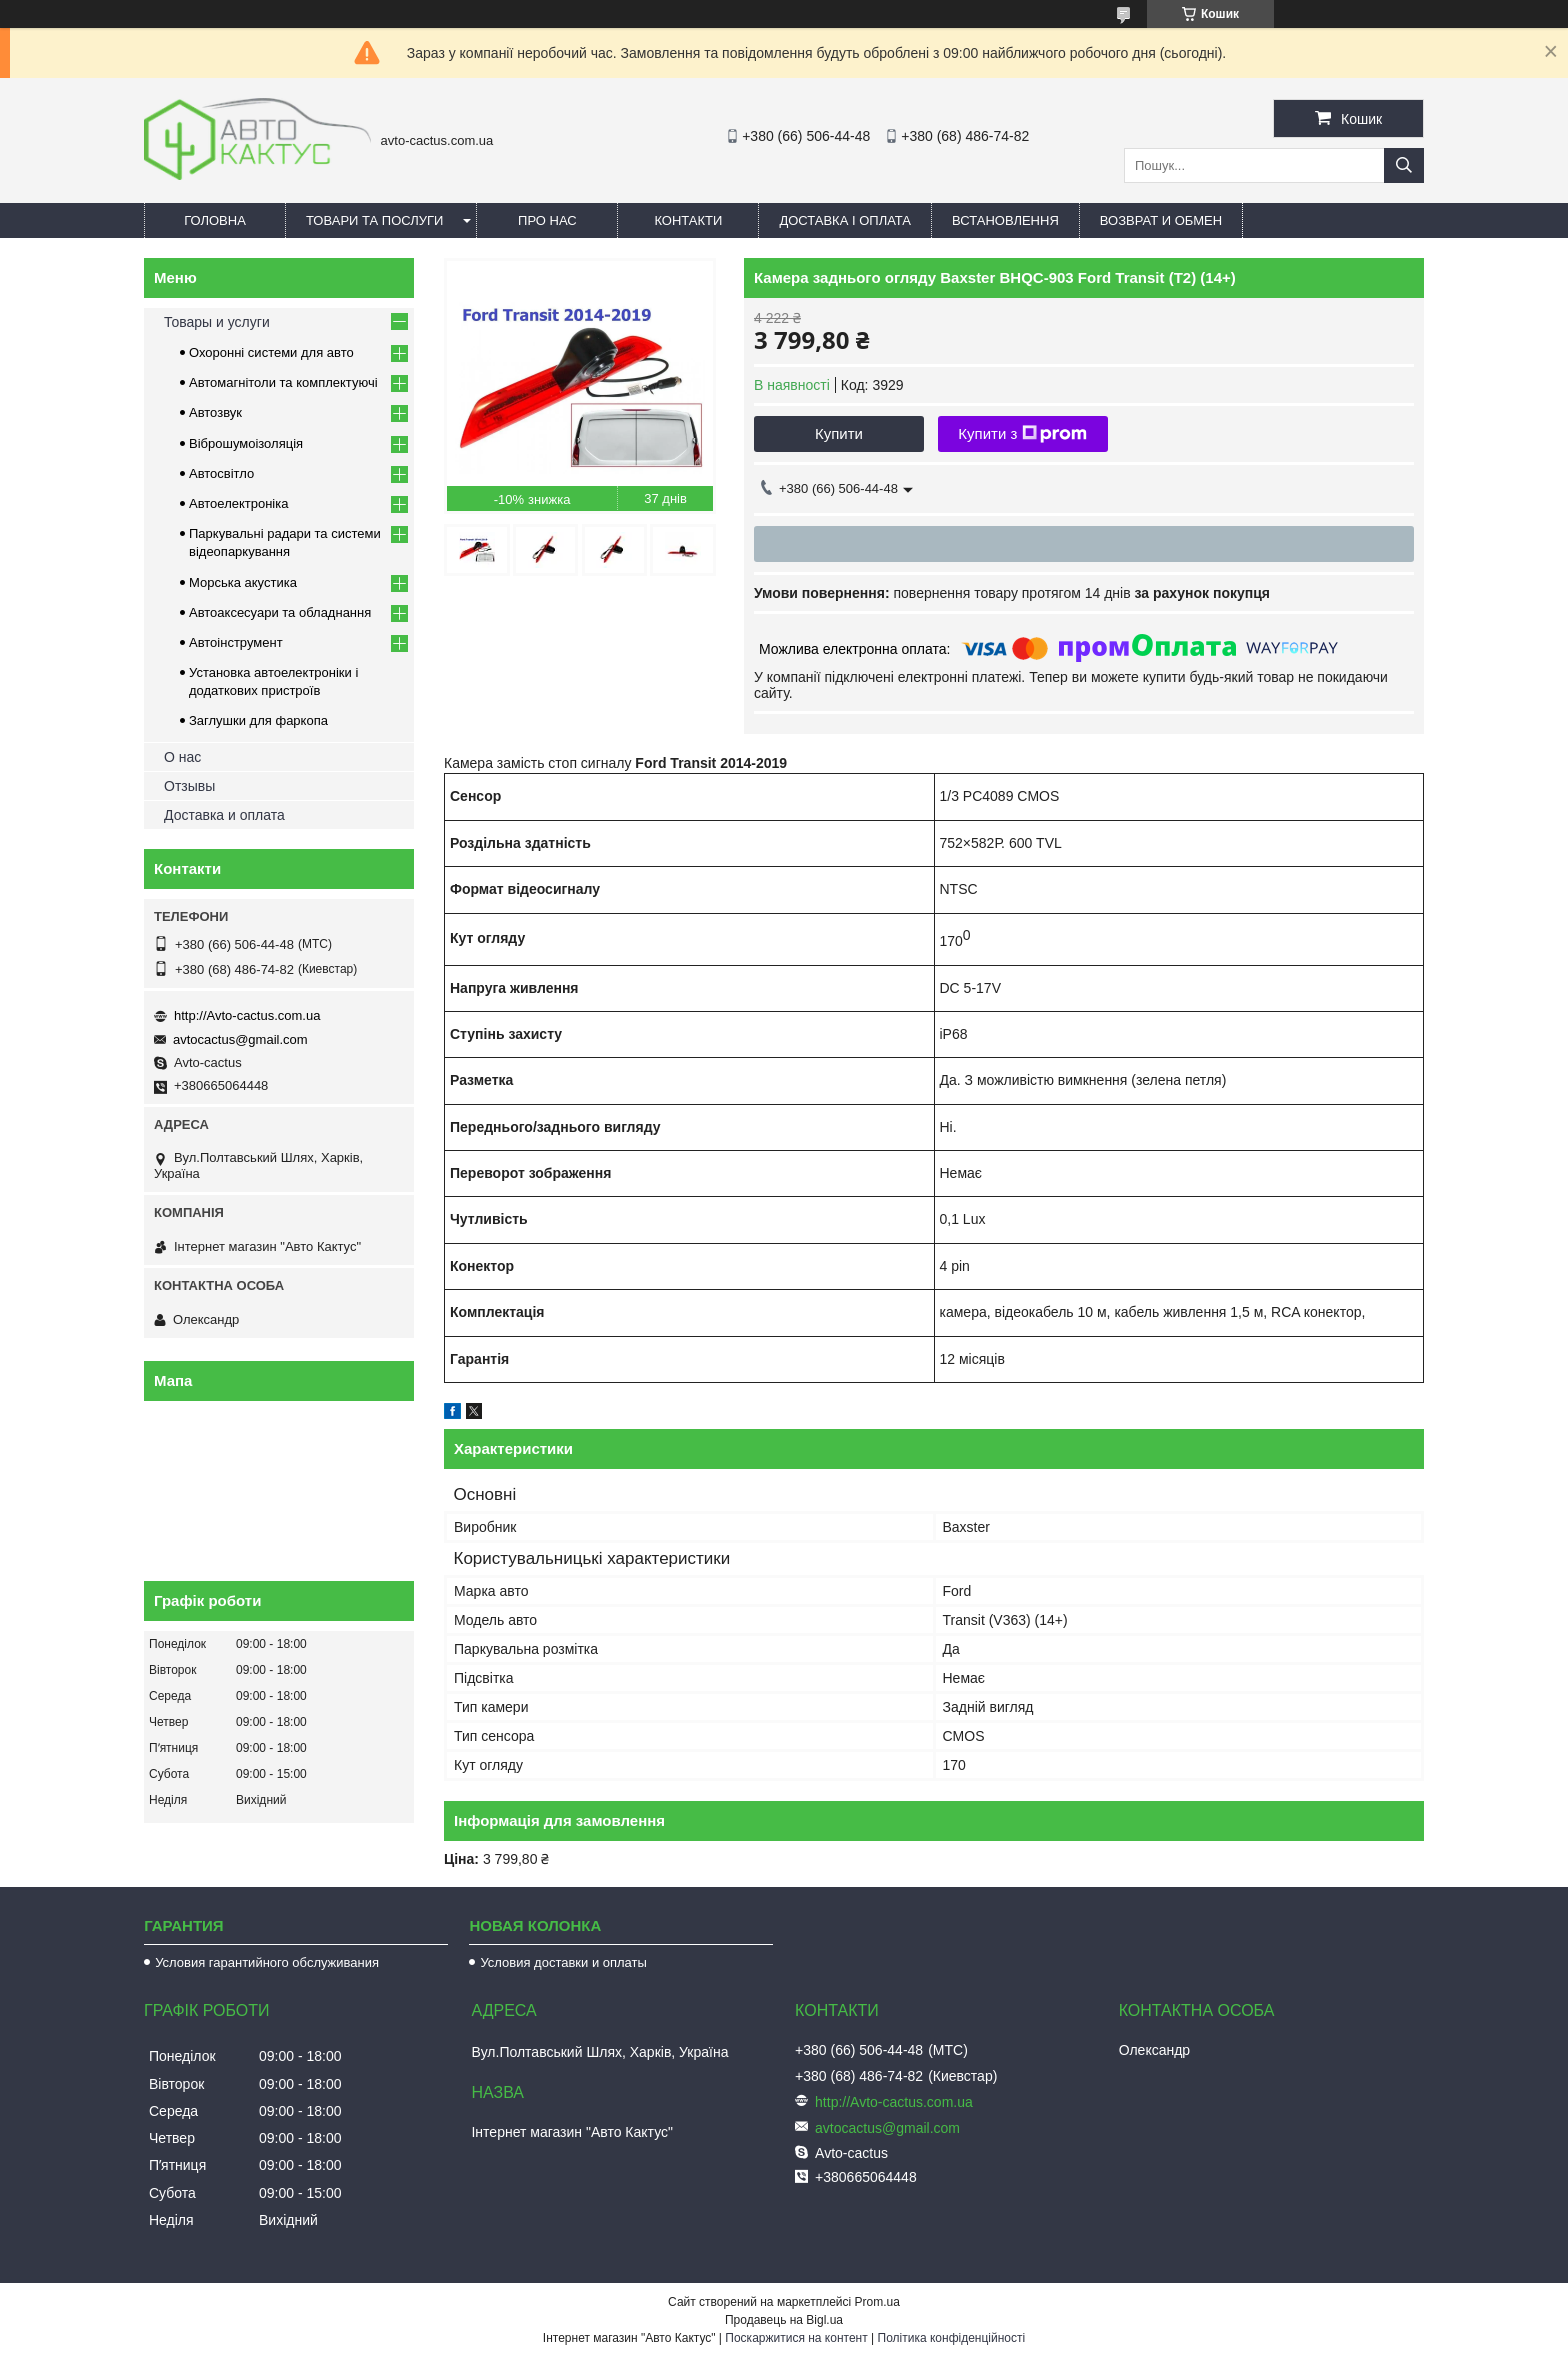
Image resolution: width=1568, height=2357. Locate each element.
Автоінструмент (236, 642)
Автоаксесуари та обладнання (280, 612)
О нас (182, 757)
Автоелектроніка (238, 503)
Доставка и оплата (224, 815)
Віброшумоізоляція (246, 443)
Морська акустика (243, 582)
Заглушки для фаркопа (258, 720)
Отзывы (189, 786)
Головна (215, 220)
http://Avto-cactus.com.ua (247, 1015)
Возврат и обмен (1161, 220)
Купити (839, 433)
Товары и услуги (217, 322)
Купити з (1022, 434)
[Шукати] (1404, 165)
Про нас (547, 220)
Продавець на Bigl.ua (784, 2320)
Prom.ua (877, 2302)
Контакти (688, 220)
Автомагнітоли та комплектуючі (283, 382)
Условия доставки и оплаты (563, 1962)
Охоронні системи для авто (271, 352)
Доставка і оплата (845, 220)
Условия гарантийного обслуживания (267, 1962)
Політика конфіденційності (952, 2338)
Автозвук (215, 412)
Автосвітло (221, 473)
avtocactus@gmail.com (240, 1039)
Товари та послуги (374, 220)
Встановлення (1005, 220)
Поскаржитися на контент (796, 2338)
